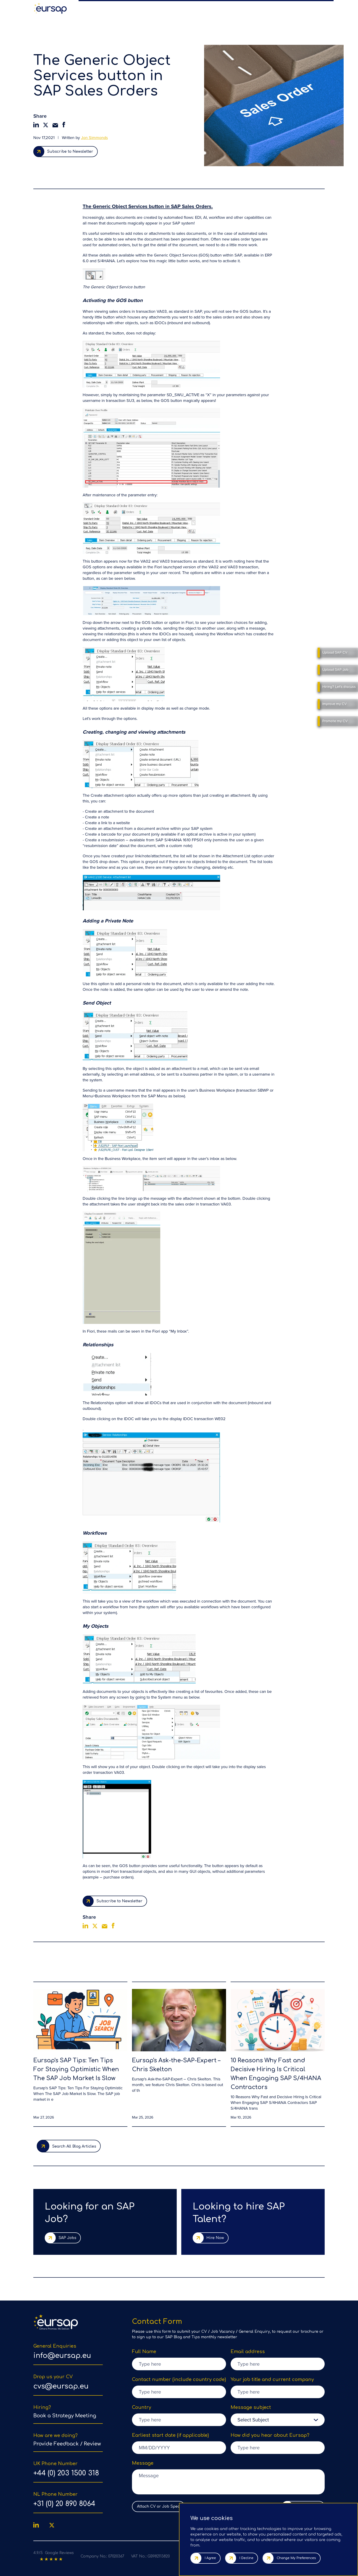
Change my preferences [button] (296, 2558)
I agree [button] (210, 2558)
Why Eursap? (174, 8)
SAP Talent (117, 8)
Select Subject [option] (253, 2420)
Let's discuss (339, 687)
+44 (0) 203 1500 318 (66, 2473)
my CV (334, 704)
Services (151, 8)
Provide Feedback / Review (67, 2444)
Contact (318, 8)
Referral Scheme (247, 8)
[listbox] (278, 2419)
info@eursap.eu (62, 2356)
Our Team (199, 8)
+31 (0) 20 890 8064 (64, 2504)
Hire (135, 8)
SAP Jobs (95, 8)
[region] (204, 8)
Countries (274, 8)
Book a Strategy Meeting (64, 2415)
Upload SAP (334, 652)
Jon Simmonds (94, 138)
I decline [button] (246, 2558)
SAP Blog (221, 8)
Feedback (297, 8)
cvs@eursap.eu (61, 2386)
